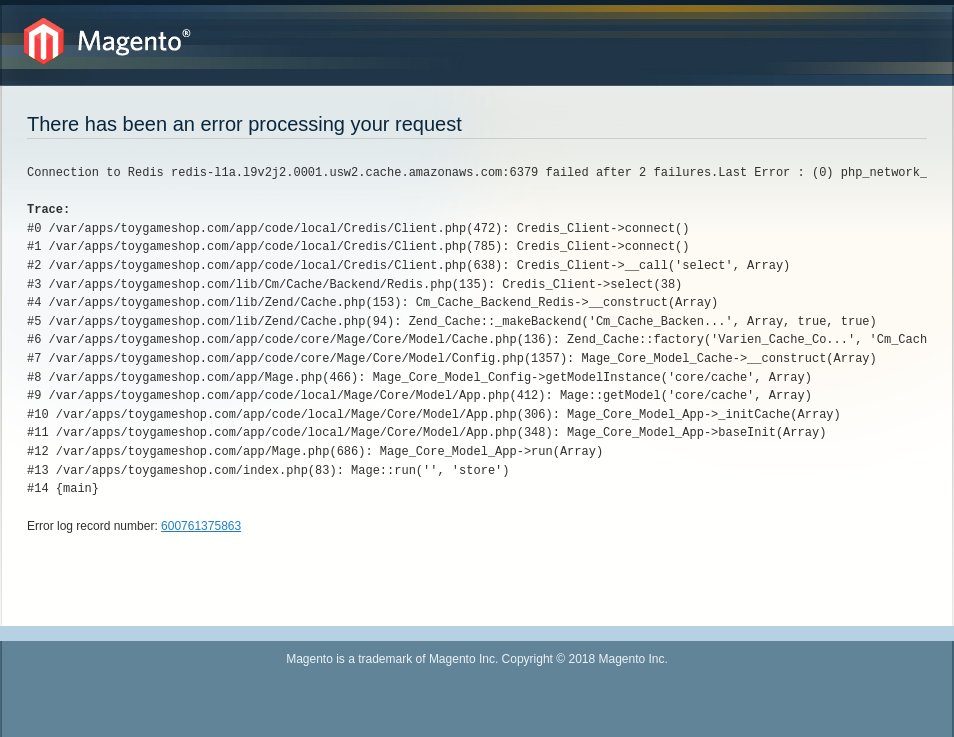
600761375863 (201, 526)
